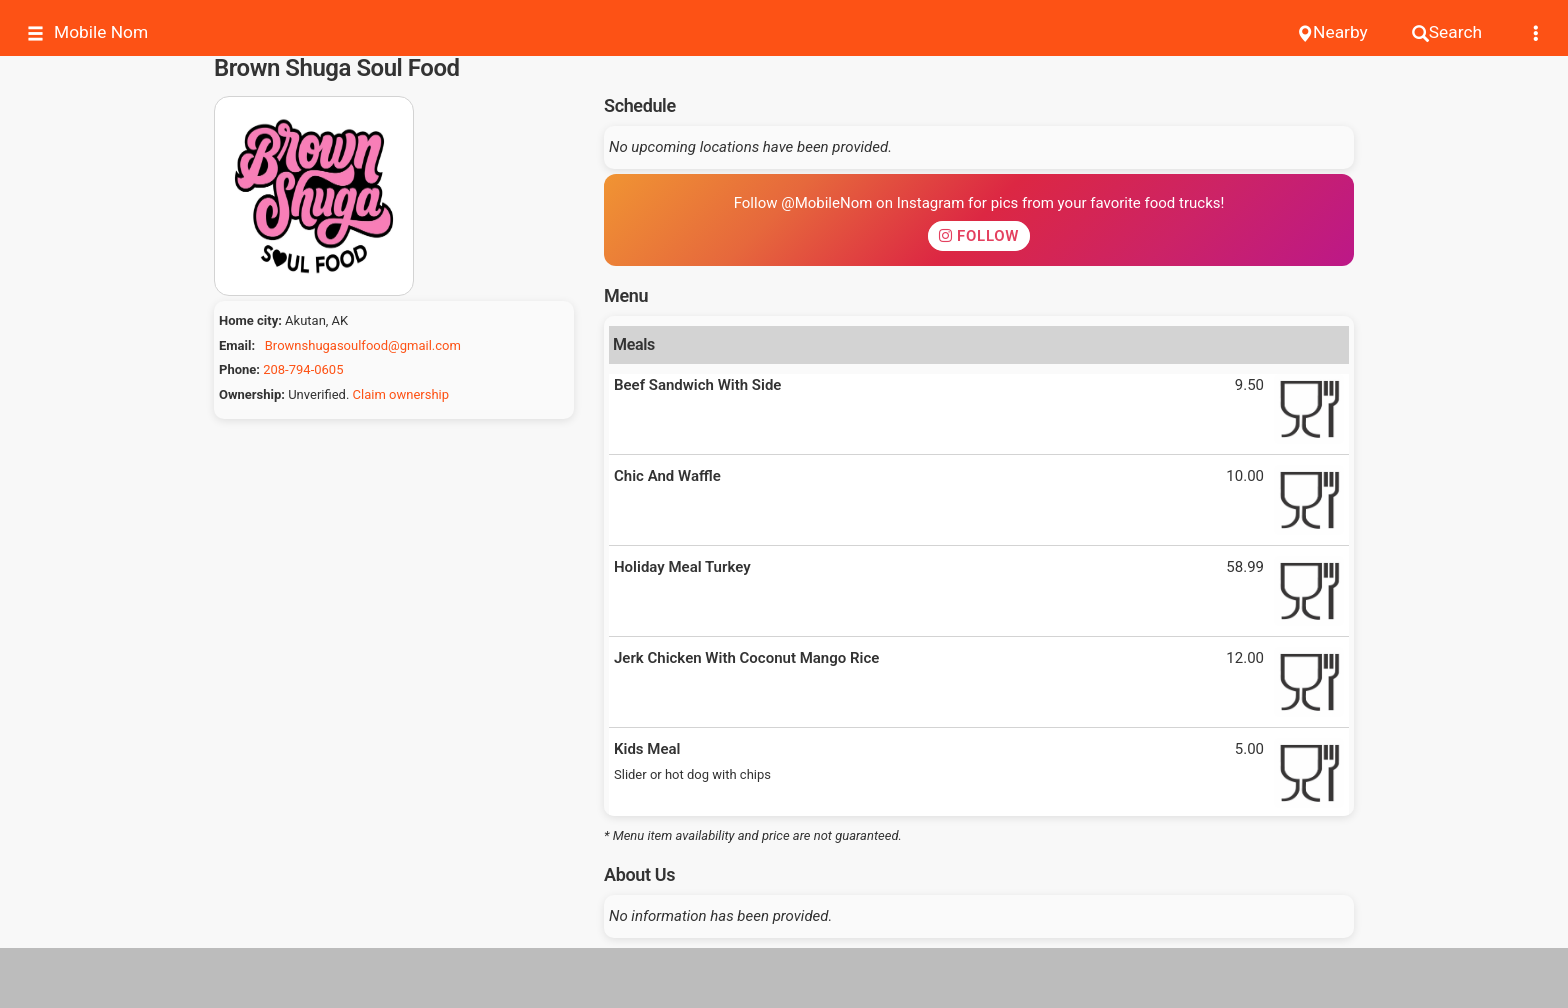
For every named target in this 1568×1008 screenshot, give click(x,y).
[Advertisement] (784, 978)
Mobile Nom (87, 32)
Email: (237, 345)
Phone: (239, 369)
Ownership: (252, 394)
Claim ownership (401, 394)
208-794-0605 (303, 369)
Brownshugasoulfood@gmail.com (363, 345)
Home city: (250, 320)
